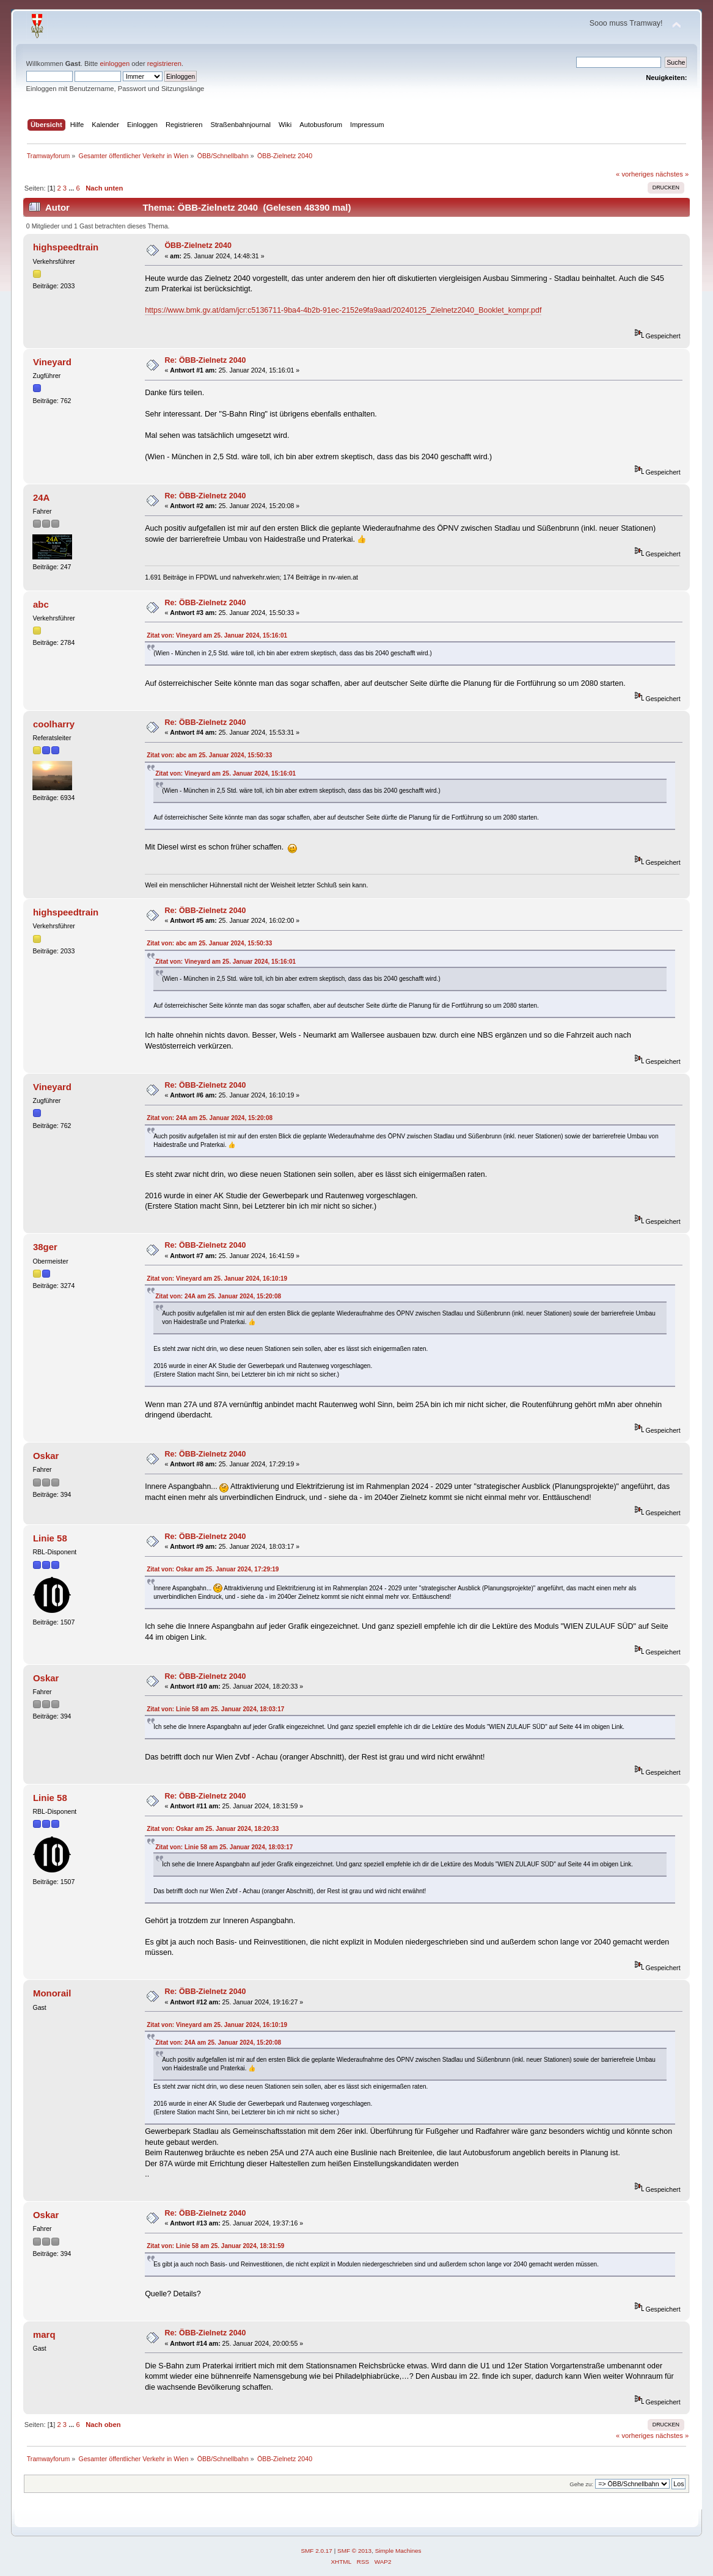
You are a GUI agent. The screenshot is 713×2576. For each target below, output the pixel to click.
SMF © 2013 (354, 2550)
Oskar (46, 1455)
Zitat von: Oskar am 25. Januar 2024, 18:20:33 (213, 1828)
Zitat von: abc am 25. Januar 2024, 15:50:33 (209, 755)
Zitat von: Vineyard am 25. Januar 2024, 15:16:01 (217, 635)
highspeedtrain (65, 247)
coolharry (54, 724)
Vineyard (52, 362)
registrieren (164, 63)
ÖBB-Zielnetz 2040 (197, 245)
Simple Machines (398, 2550)
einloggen (115, 63)
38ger (45, 1247)
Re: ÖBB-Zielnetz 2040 (205, 360)
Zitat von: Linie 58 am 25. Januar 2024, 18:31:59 (215, 2246)
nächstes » (672, 174)
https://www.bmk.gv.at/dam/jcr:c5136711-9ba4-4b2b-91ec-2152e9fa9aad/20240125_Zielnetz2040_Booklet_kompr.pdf (343, 310)
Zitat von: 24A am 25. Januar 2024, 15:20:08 (209, 1118)
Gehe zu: (581, 2484)
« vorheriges (635, 174)
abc (41, 604)
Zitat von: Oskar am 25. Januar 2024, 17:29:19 (213, 1569)
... (72, 188)
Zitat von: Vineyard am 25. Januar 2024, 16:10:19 (217, 1278)
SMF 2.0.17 (316, 2550)
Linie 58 (50, 1538)
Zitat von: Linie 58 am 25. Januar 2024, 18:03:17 (215, 1709)
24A (41, 497)
